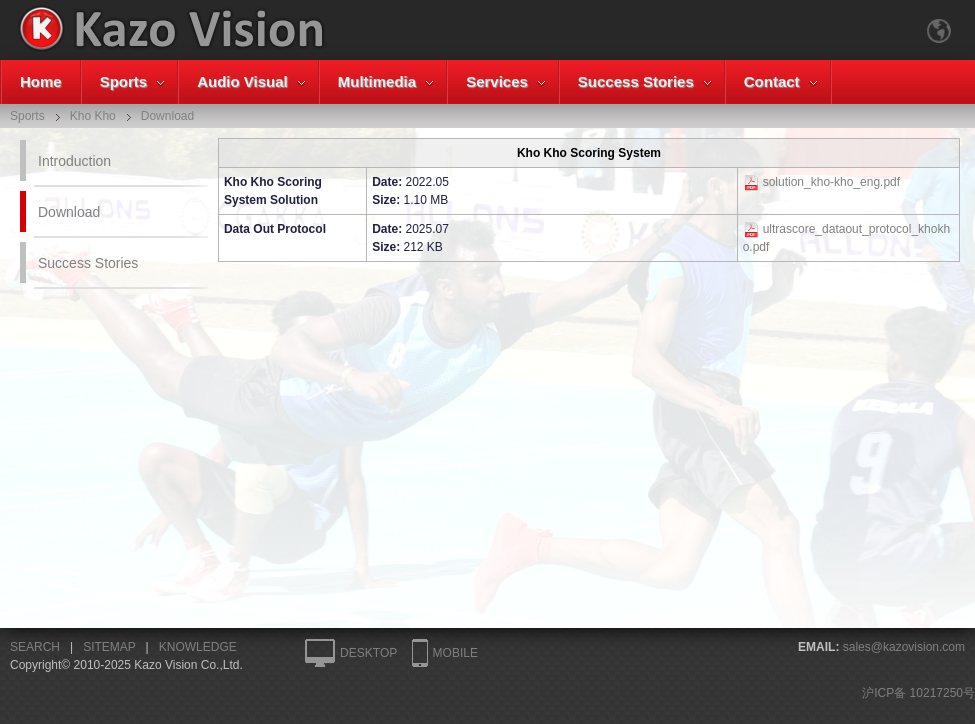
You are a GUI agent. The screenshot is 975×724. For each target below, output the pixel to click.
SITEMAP (109, 647)
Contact (772, 81)
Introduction (74, 161)
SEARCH (35, 647)
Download (69, 212)
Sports (124, 81)
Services (497, 81)
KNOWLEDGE (198, 647)
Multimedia (377, 81)
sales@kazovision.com (904, 647)
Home (41, 81)
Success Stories (636, 81)
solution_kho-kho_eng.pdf (831, 182)
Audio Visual (242, 81)
